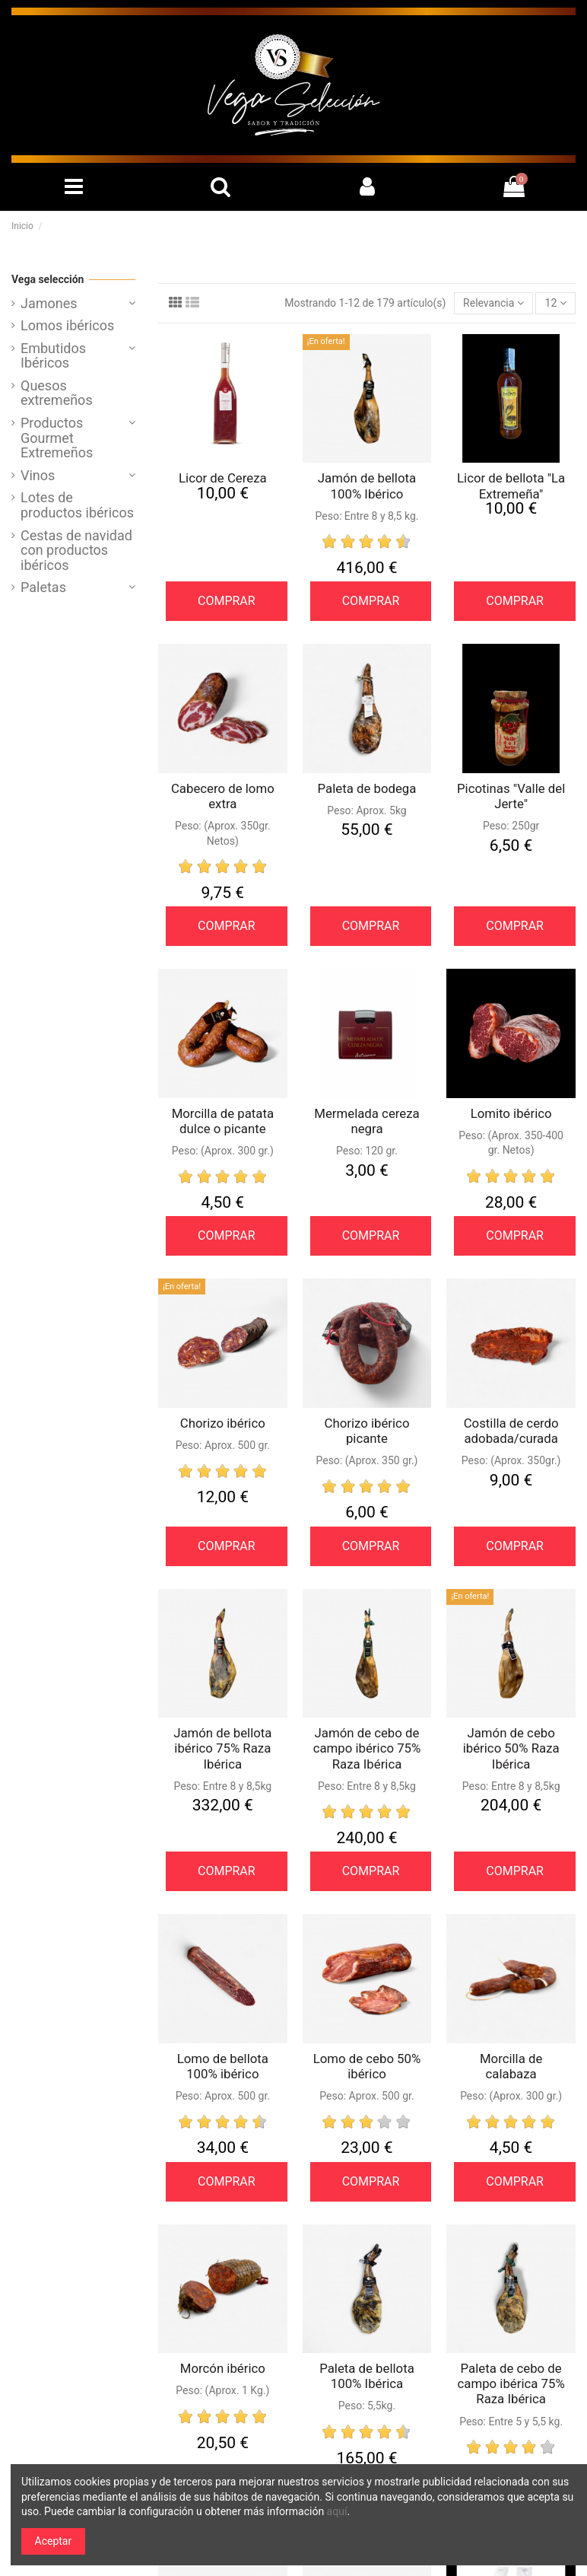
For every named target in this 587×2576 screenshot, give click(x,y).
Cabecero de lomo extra (222, 796)
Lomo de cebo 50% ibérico (367, 2066)
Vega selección (47, 279)
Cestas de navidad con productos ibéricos (76, 550)
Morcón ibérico (222, 2368)
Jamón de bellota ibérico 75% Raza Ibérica (222, 1748)
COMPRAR (226, 601)
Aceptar (53, 2541)
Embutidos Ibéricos (53, 356)
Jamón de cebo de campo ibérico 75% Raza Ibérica (367, 1748)
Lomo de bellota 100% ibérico (222, 2066)
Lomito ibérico (511, 1113)
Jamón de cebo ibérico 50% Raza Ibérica (511, 1748)
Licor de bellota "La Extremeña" (511, 485)
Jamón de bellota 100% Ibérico (367, 485)
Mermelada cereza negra (366, 1121)
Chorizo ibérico (222, 1423)
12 (555, 303)
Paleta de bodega (367, 788)
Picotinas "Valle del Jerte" (511, 796)
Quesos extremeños (57, 393)
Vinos (38, 475)
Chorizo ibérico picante (367, 1430)
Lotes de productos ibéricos (77, 505)
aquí (337, 2511)
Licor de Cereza (223, 478)
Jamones (49, 303)
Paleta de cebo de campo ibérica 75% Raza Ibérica (511, 2383)
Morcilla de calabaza (511, 2066)
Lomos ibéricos (67, 325)
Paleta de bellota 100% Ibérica (366, 2376)
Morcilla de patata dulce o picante (223, 1121)
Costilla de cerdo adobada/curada (511, 1430)
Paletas (43, 587)
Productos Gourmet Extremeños (57, 438)
